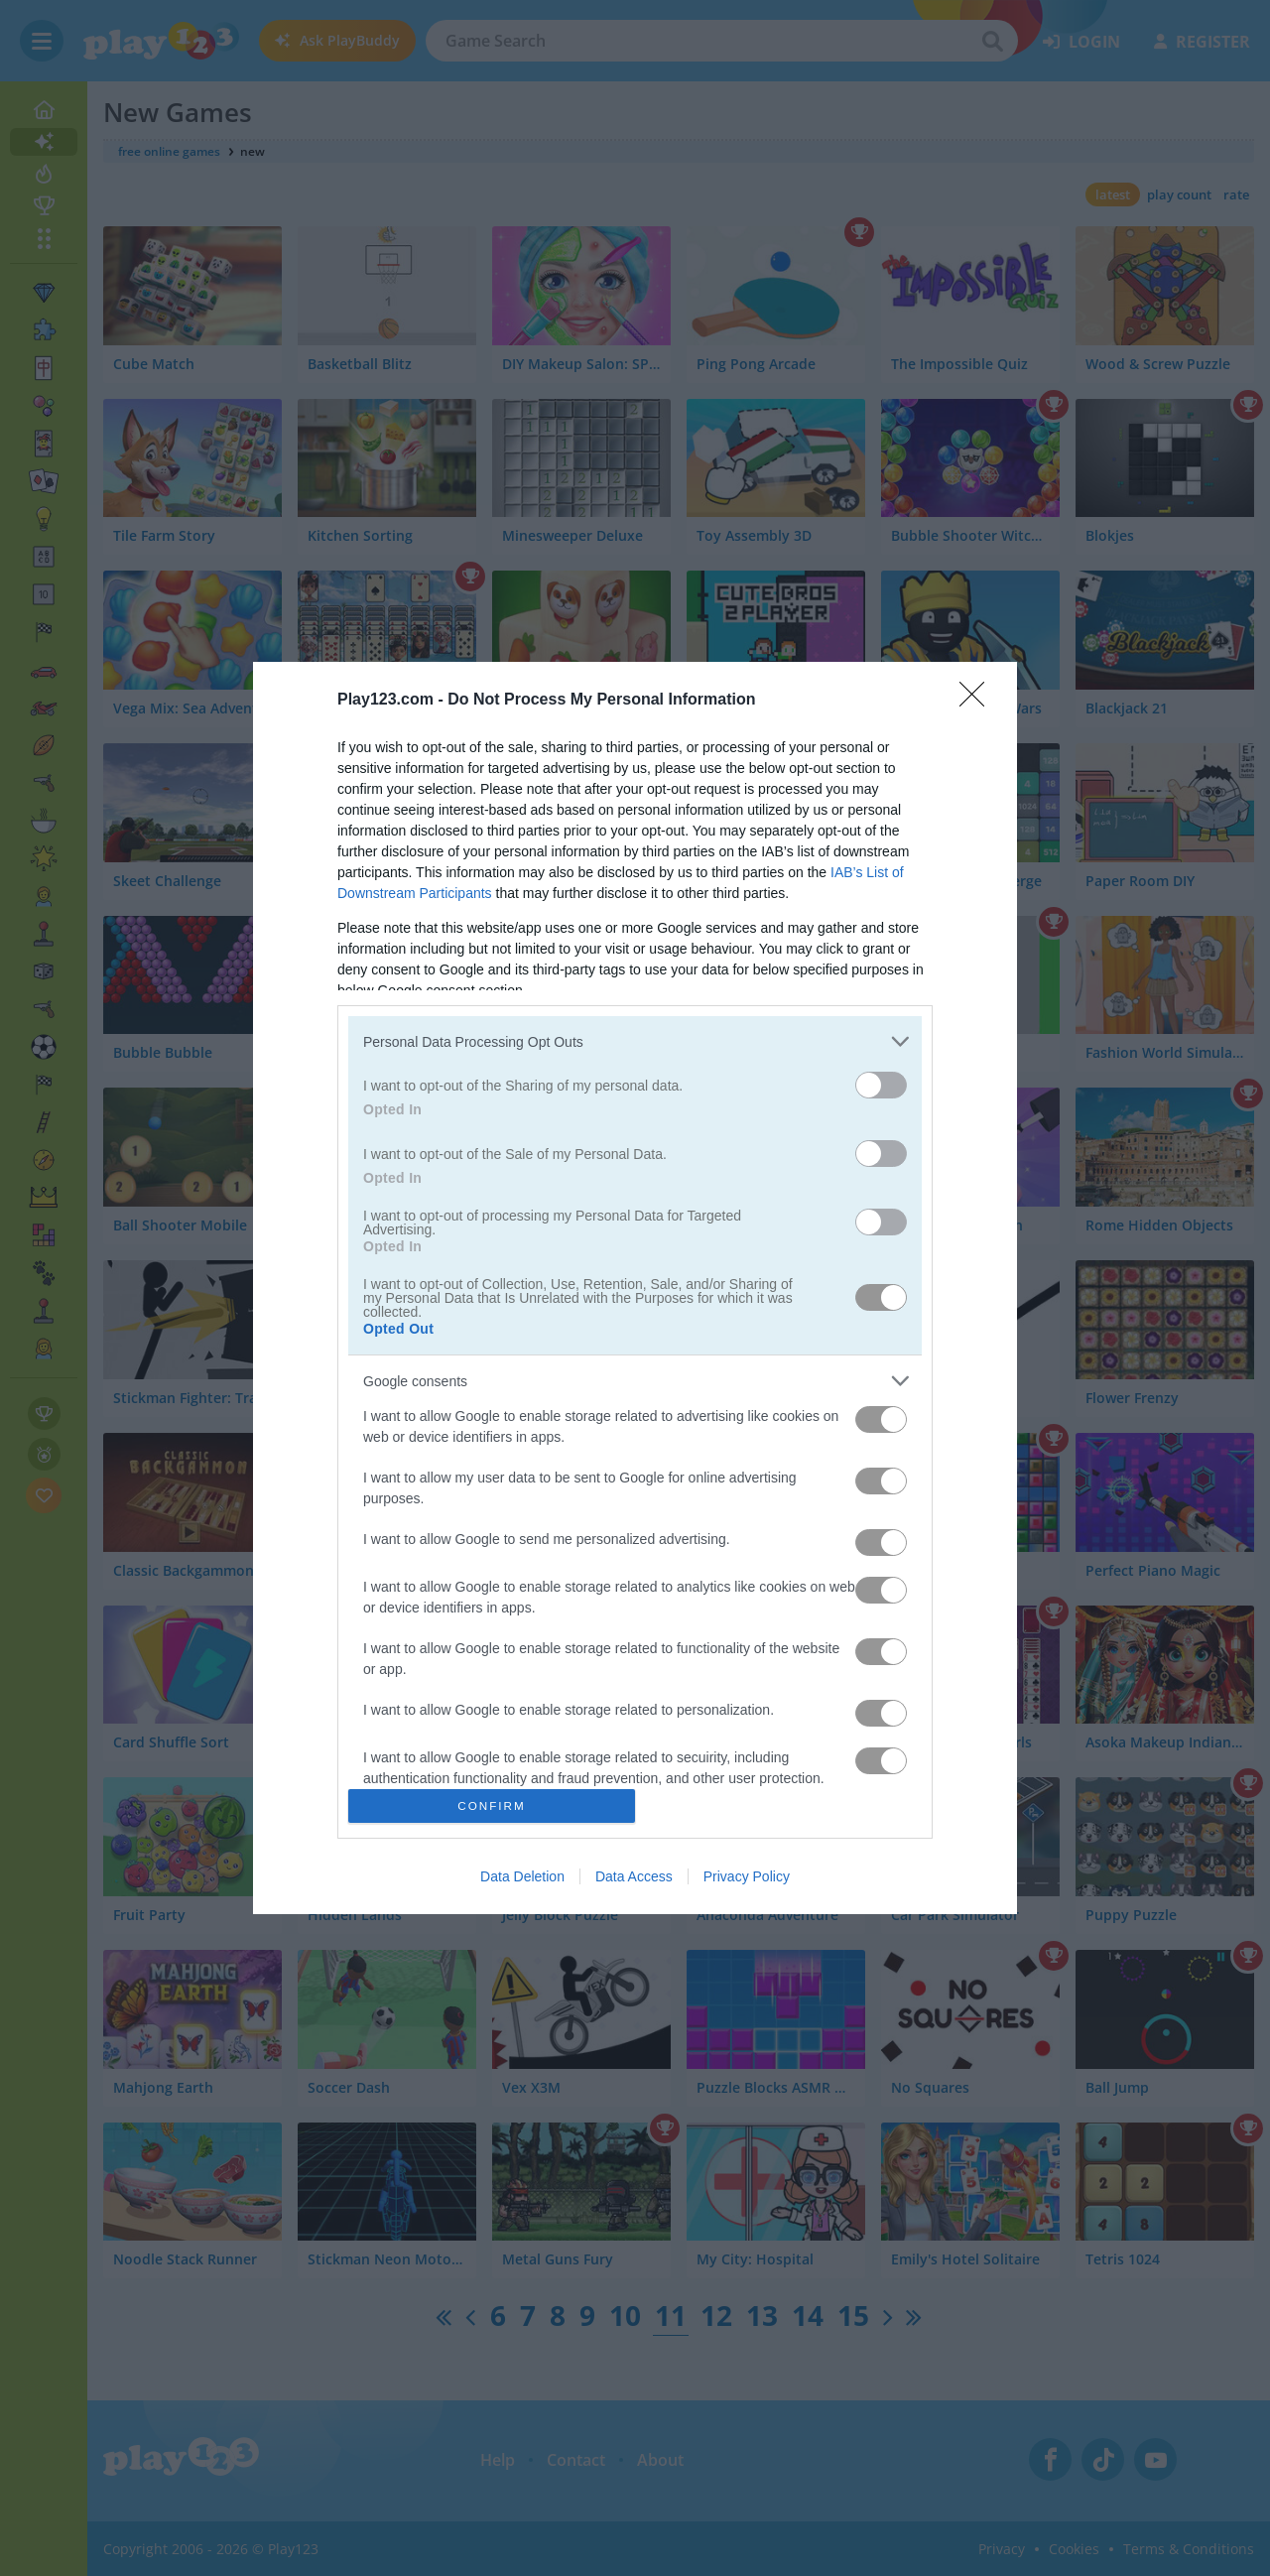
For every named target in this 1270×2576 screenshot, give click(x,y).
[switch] (881, 1085)
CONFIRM (491, 1805)
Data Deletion (522, 1876)
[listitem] (635, 1041)
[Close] (978, 700)
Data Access (634, 1876)
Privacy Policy (746, 1876)
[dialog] (635, 1288)
